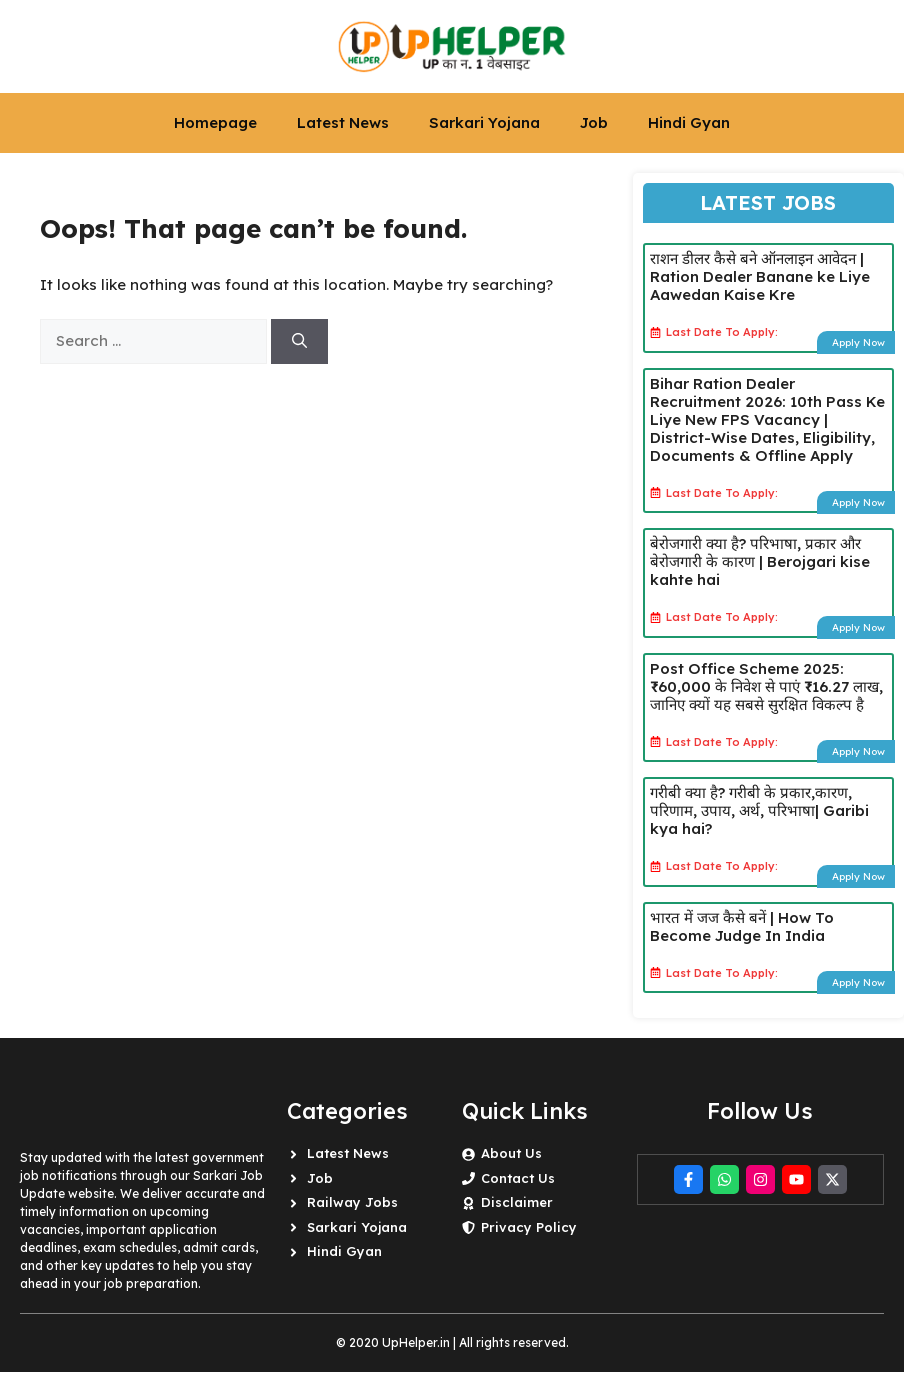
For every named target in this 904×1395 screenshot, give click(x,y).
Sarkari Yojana (484, 122)
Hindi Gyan (689, 122)
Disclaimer (517, 1202)
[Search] (299, 341)
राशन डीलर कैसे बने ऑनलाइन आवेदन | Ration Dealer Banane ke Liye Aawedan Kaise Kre (760, 276)
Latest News (343, 122)
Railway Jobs (352, 1202)
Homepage (215, 122)
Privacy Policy (529, 1227)
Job (594, 122)
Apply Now (858, 342)
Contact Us (518, 1178)
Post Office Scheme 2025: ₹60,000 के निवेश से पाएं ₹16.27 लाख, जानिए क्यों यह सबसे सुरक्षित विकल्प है (766, 686)
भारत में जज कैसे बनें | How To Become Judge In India (742, 926)
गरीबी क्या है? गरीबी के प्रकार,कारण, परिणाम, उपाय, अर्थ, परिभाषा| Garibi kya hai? (759, 810)
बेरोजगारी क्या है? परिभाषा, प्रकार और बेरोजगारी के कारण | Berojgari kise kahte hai (760, 561)
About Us (511, 1153)
